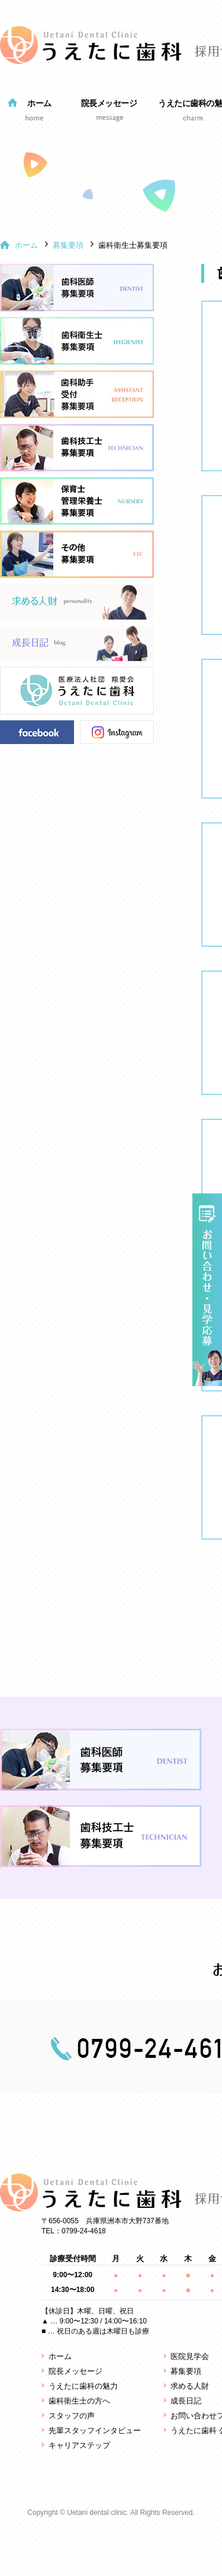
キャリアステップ (79, 2445)
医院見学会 (189, 2356)
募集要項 (68, 245)
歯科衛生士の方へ (79, 2400)
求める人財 (189, 2386)
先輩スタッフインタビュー (95, 2430)
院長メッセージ (109, 103)
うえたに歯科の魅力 (83, 2386)
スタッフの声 (72, 2415)
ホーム (39, 103)
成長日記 (185, 2400)
